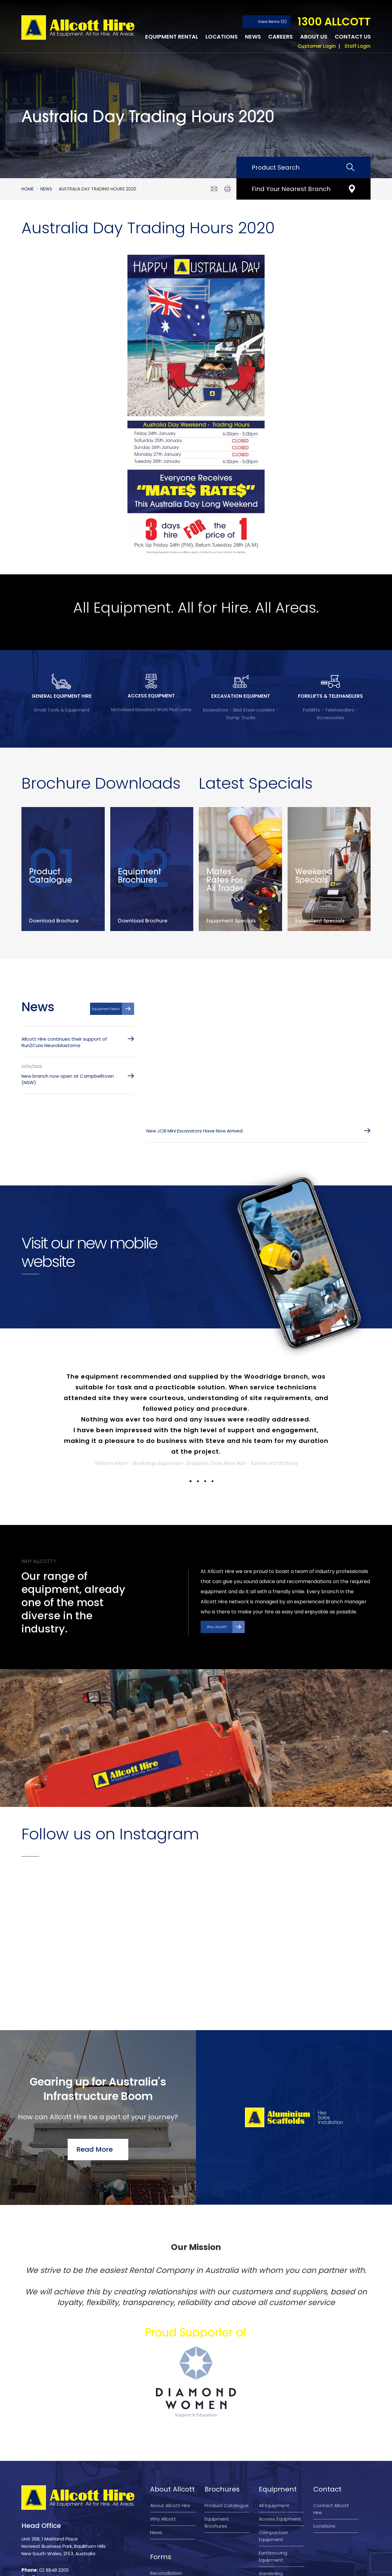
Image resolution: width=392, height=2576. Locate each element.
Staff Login (358, 46)
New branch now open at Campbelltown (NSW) (67, 1080)
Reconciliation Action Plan (166, 2501)
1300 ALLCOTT (334, 21)
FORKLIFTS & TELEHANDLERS (330, 696)
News (253, 36)
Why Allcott (163, 2443)
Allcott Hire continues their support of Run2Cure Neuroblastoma (64, 1043)
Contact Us (353, 36)
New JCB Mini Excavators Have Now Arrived (194, 1131)
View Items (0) (272, 21)
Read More (94, 2073)
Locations (221, 36)
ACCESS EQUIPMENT (151, 696)
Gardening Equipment (271, 2501)
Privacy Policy (179, 2566)
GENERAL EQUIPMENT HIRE (62, 696)
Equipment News (106, 1009)
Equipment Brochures (217, 2447)
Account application (163, 2521)
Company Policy (220, 2566)
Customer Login (317, 46)
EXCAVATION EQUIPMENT (240, 696)
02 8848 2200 (54, 2494)
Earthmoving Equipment (273, 2481)
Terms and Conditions (130, 2566)
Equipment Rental (171, 36)
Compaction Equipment (273, 2460)
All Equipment (274, 2430)
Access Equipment (280, 2443)
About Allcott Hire (170, 2430)
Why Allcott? (217, 1627)
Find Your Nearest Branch (291, 189)
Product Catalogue (227, 2430)
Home (27, 189)
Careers (280, 36)
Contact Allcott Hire (331, 2433)
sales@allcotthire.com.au (66, 2502)
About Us (313, 36)
